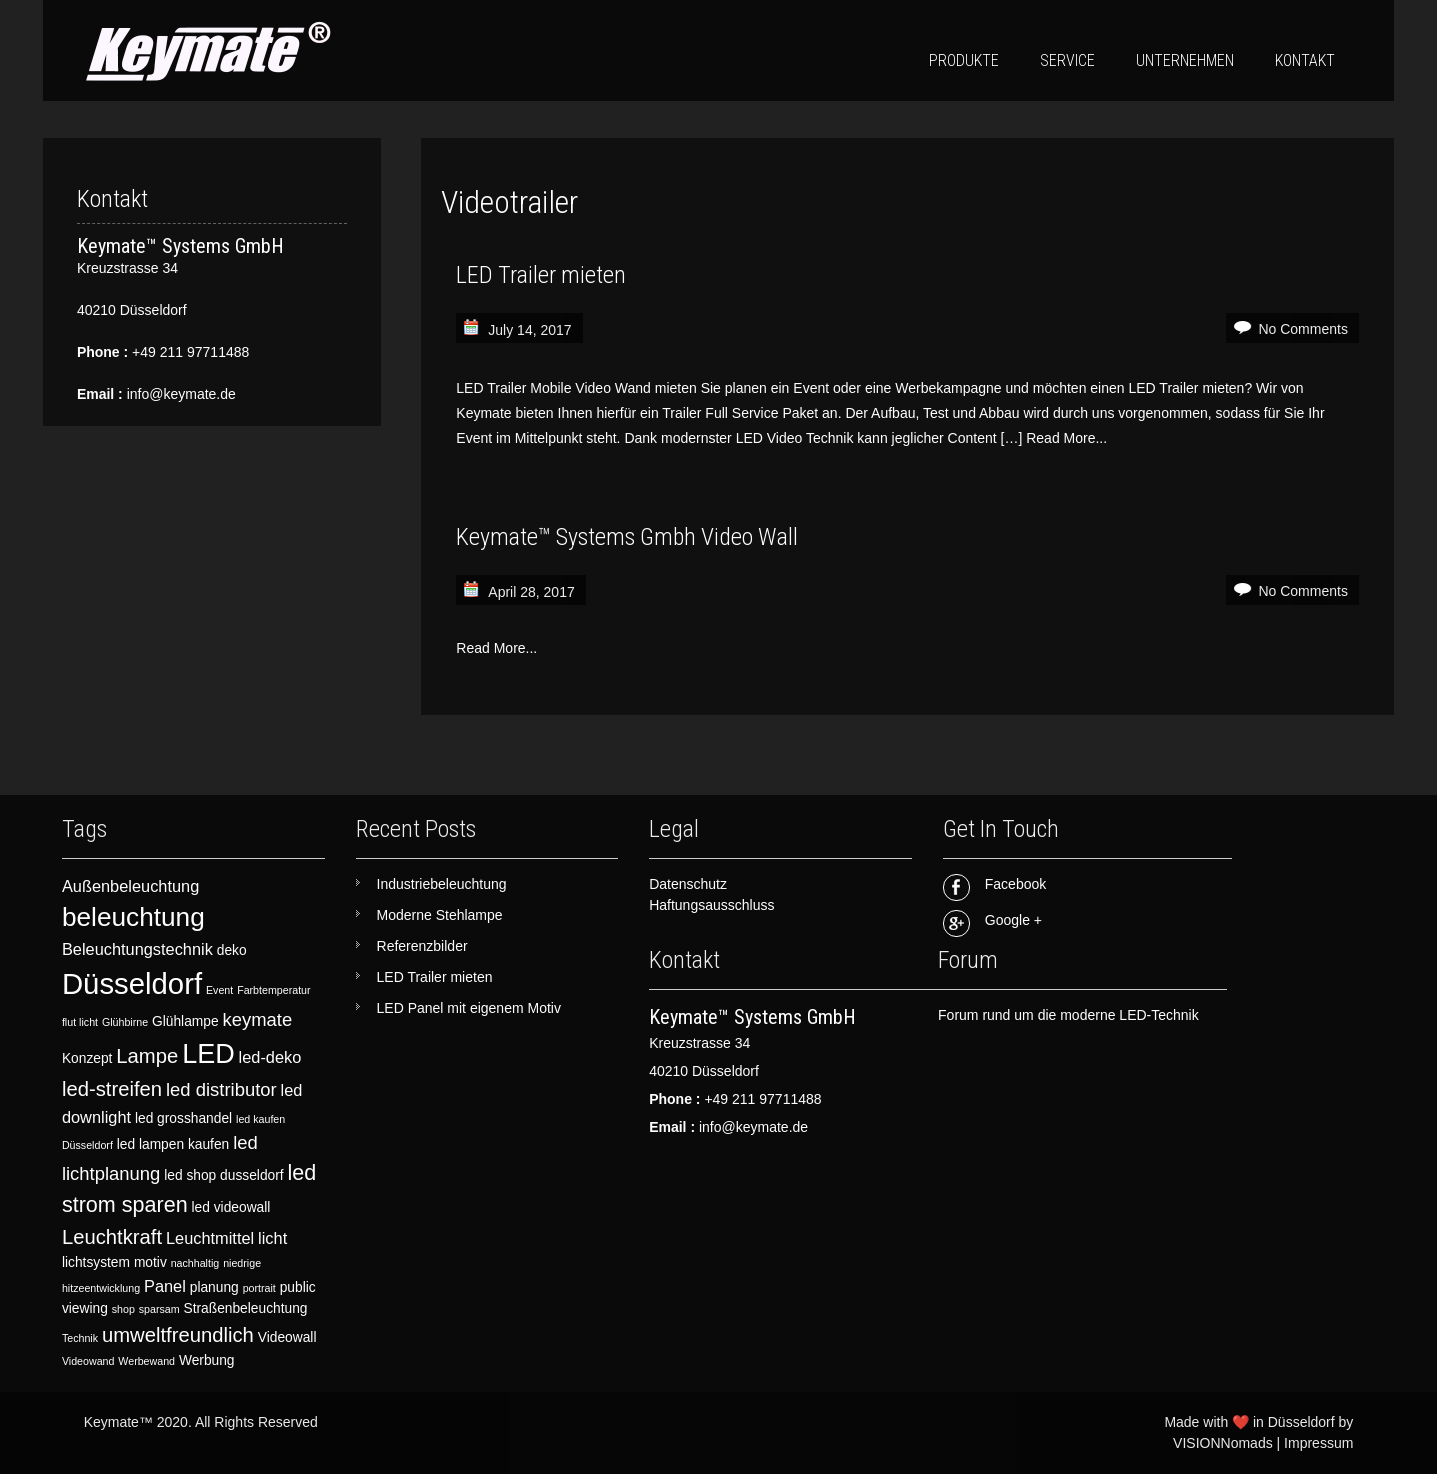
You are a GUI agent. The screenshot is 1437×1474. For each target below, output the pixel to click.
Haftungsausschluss (711, 905)
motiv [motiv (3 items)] (150, 1262)
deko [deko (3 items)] (232, 950)
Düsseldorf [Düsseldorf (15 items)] (132, 983)
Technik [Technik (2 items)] (80, 1338)
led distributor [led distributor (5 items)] (221, 1089)
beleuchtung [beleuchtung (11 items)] (133, 917)
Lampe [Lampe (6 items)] (147, 1056)
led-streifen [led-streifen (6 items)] (112, 1089)
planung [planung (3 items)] (214, 1287)
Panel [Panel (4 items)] (165, 1286)
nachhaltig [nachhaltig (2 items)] (195, 1263)
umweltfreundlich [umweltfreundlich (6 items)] (178, 1335)
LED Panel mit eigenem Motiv (469, 1008)
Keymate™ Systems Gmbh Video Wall (627, 537)
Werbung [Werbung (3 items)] (207, 1360)
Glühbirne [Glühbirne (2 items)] (125, 1022)
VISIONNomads (1223, 1443)
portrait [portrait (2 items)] (259, 1288)
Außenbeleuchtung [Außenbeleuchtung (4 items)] (130, 886)
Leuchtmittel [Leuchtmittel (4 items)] (210, 1238)
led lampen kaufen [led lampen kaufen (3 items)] (173, 1144)
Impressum (1318, 1443)
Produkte (964, 60)
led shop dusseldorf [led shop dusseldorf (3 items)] (223, 1175)
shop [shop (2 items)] (123, 1309)
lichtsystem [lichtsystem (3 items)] (96, 1262)
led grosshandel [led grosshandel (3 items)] (183, 1118)
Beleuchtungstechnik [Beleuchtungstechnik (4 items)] (137, 949)
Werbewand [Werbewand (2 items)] (146, 1361)
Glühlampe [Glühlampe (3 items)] (185, 1021)
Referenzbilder (422, 946)
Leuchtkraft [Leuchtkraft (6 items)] (112, 1237)
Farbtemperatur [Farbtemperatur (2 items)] (273, 990)
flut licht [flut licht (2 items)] (80, 1022)
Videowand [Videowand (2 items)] (88, 1361)
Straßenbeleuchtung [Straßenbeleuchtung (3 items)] (245, 1308)
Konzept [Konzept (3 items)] (87, 1058)
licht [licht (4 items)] (272, 1238)
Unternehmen (1185, 60)
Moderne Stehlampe (440, 915)
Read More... (1066, 438)
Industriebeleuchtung (442, 884)
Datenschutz (688, 884)
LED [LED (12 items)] (208, 1054)
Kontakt (1305, 60)
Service (1067, 60)
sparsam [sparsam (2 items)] (159, 1309)
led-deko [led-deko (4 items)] (270, 1057)
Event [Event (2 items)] (219, 990)
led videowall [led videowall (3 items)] (231, 1207)
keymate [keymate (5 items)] (258, 1019)
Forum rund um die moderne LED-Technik (1068, 1015)
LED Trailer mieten (541, 275)
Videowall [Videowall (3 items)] (287, 1337)
